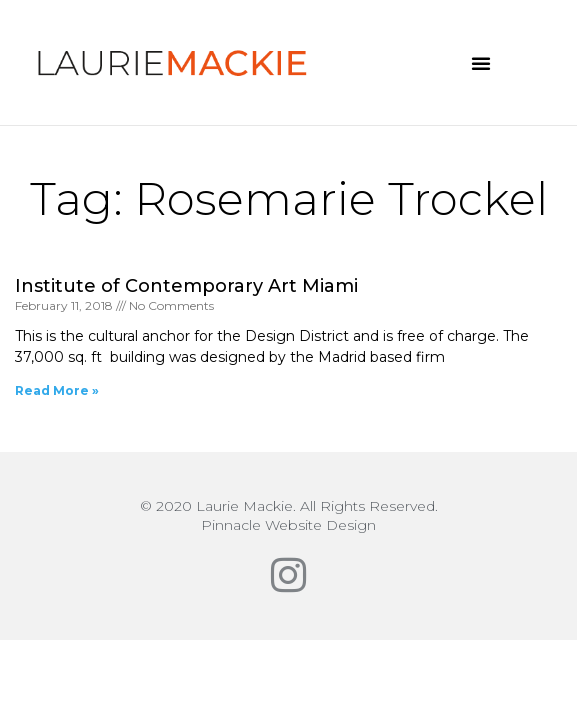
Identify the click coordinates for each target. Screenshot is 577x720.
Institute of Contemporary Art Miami (186, 286)
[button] (481, 63)
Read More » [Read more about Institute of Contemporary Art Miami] (57, 390)
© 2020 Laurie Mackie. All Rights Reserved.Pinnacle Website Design (289, 515)
